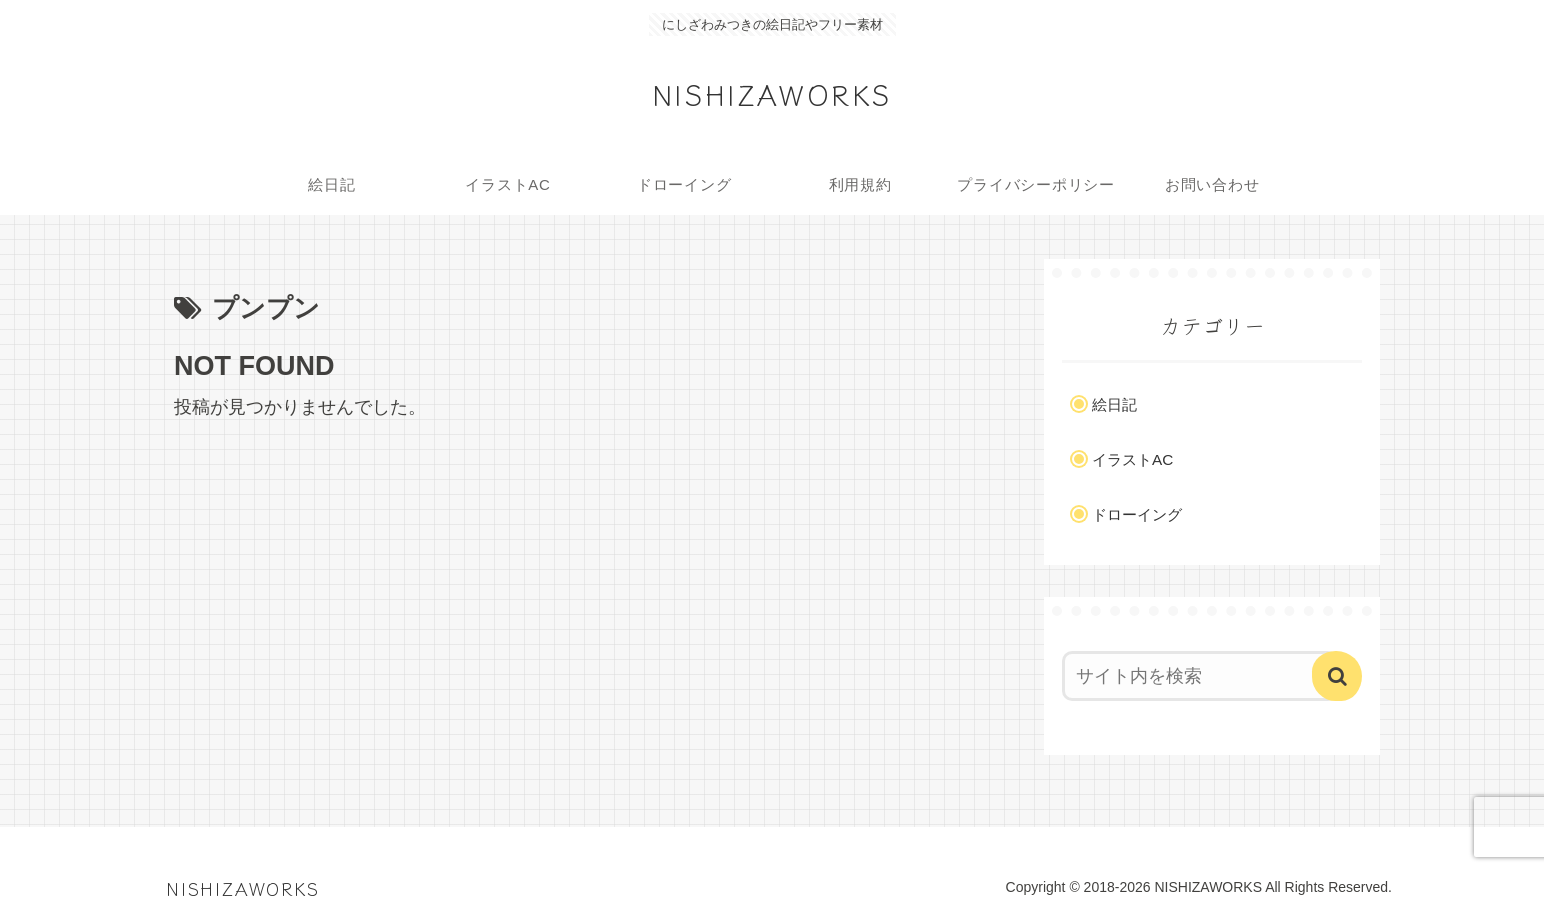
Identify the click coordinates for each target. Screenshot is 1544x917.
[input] (1200, 676)
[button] (1337, 676)
